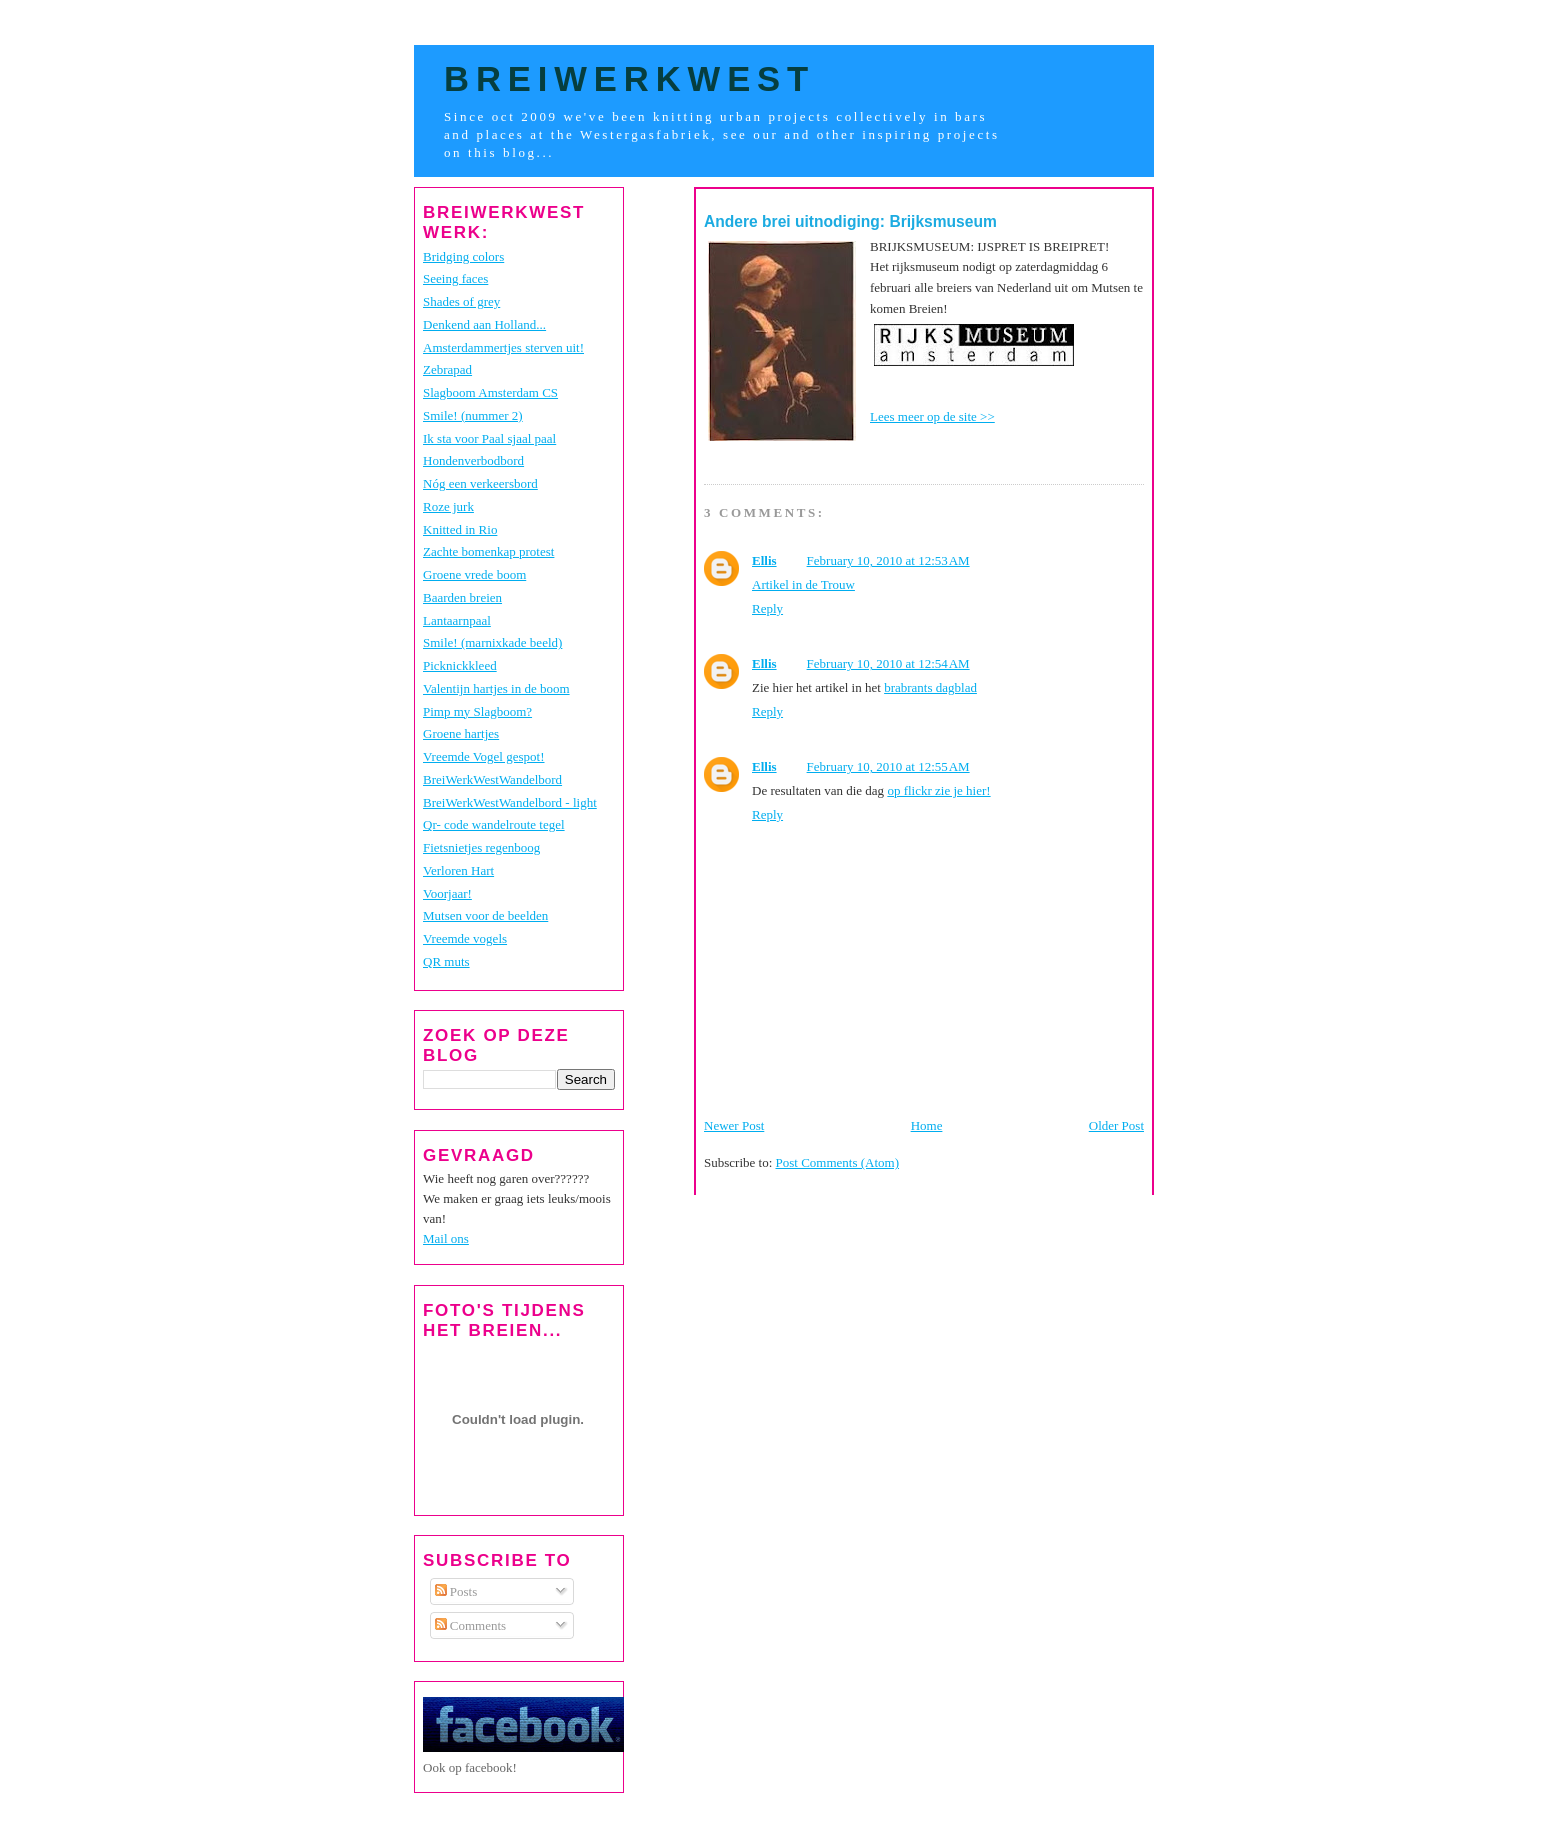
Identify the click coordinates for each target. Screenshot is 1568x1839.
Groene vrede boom (474, 574)
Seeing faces (455, 278)
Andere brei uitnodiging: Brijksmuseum (850, 221)
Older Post (1116, 1125)
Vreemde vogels (465, 938)
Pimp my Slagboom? (477, 711)
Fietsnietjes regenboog (481, 847)
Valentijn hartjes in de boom (496, 688)
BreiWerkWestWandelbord (492, 779)
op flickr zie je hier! (938, 790)
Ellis (764, 560)
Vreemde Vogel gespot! (484, 756)
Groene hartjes (461, 733)
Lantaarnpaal (457, 620)
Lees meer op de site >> (932, 416)
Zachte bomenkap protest (488, 551)
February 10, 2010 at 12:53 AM (888, 560)
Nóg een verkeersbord (480, 483)
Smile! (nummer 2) (473, 415)
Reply (767, 608)
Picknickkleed (460, 665)
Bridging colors (463, 256)
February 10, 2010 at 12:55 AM (888, 766)
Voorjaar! (447, 893)
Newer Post (734, 1125)
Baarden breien (462, 597)
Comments (471, 1625)
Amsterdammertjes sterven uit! (503, 347)
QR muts (446, 961)
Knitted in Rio (460, 529)
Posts (456, 1591)
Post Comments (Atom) (838, 1162)
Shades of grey (461, 301)
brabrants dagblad (930, 687)
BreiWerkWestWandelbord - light (510, 802)
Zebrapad (447, 369)
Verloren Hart (458, 870)
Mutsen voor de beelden (485, 915)
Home (927, 1125)
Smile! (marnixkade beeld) (492, 642)
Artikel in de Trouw (803, 584)
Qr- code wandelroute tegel (494, 824)
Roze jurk (448, 506)
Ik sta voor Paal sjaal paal (489, 438)
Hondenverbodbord (473, 460)
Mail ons (446, 1238)
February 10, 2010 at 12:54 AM (888, 663)
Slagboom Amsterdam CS (490, 392)
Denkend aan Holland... (484, 324)
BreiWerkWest (629, 79)
